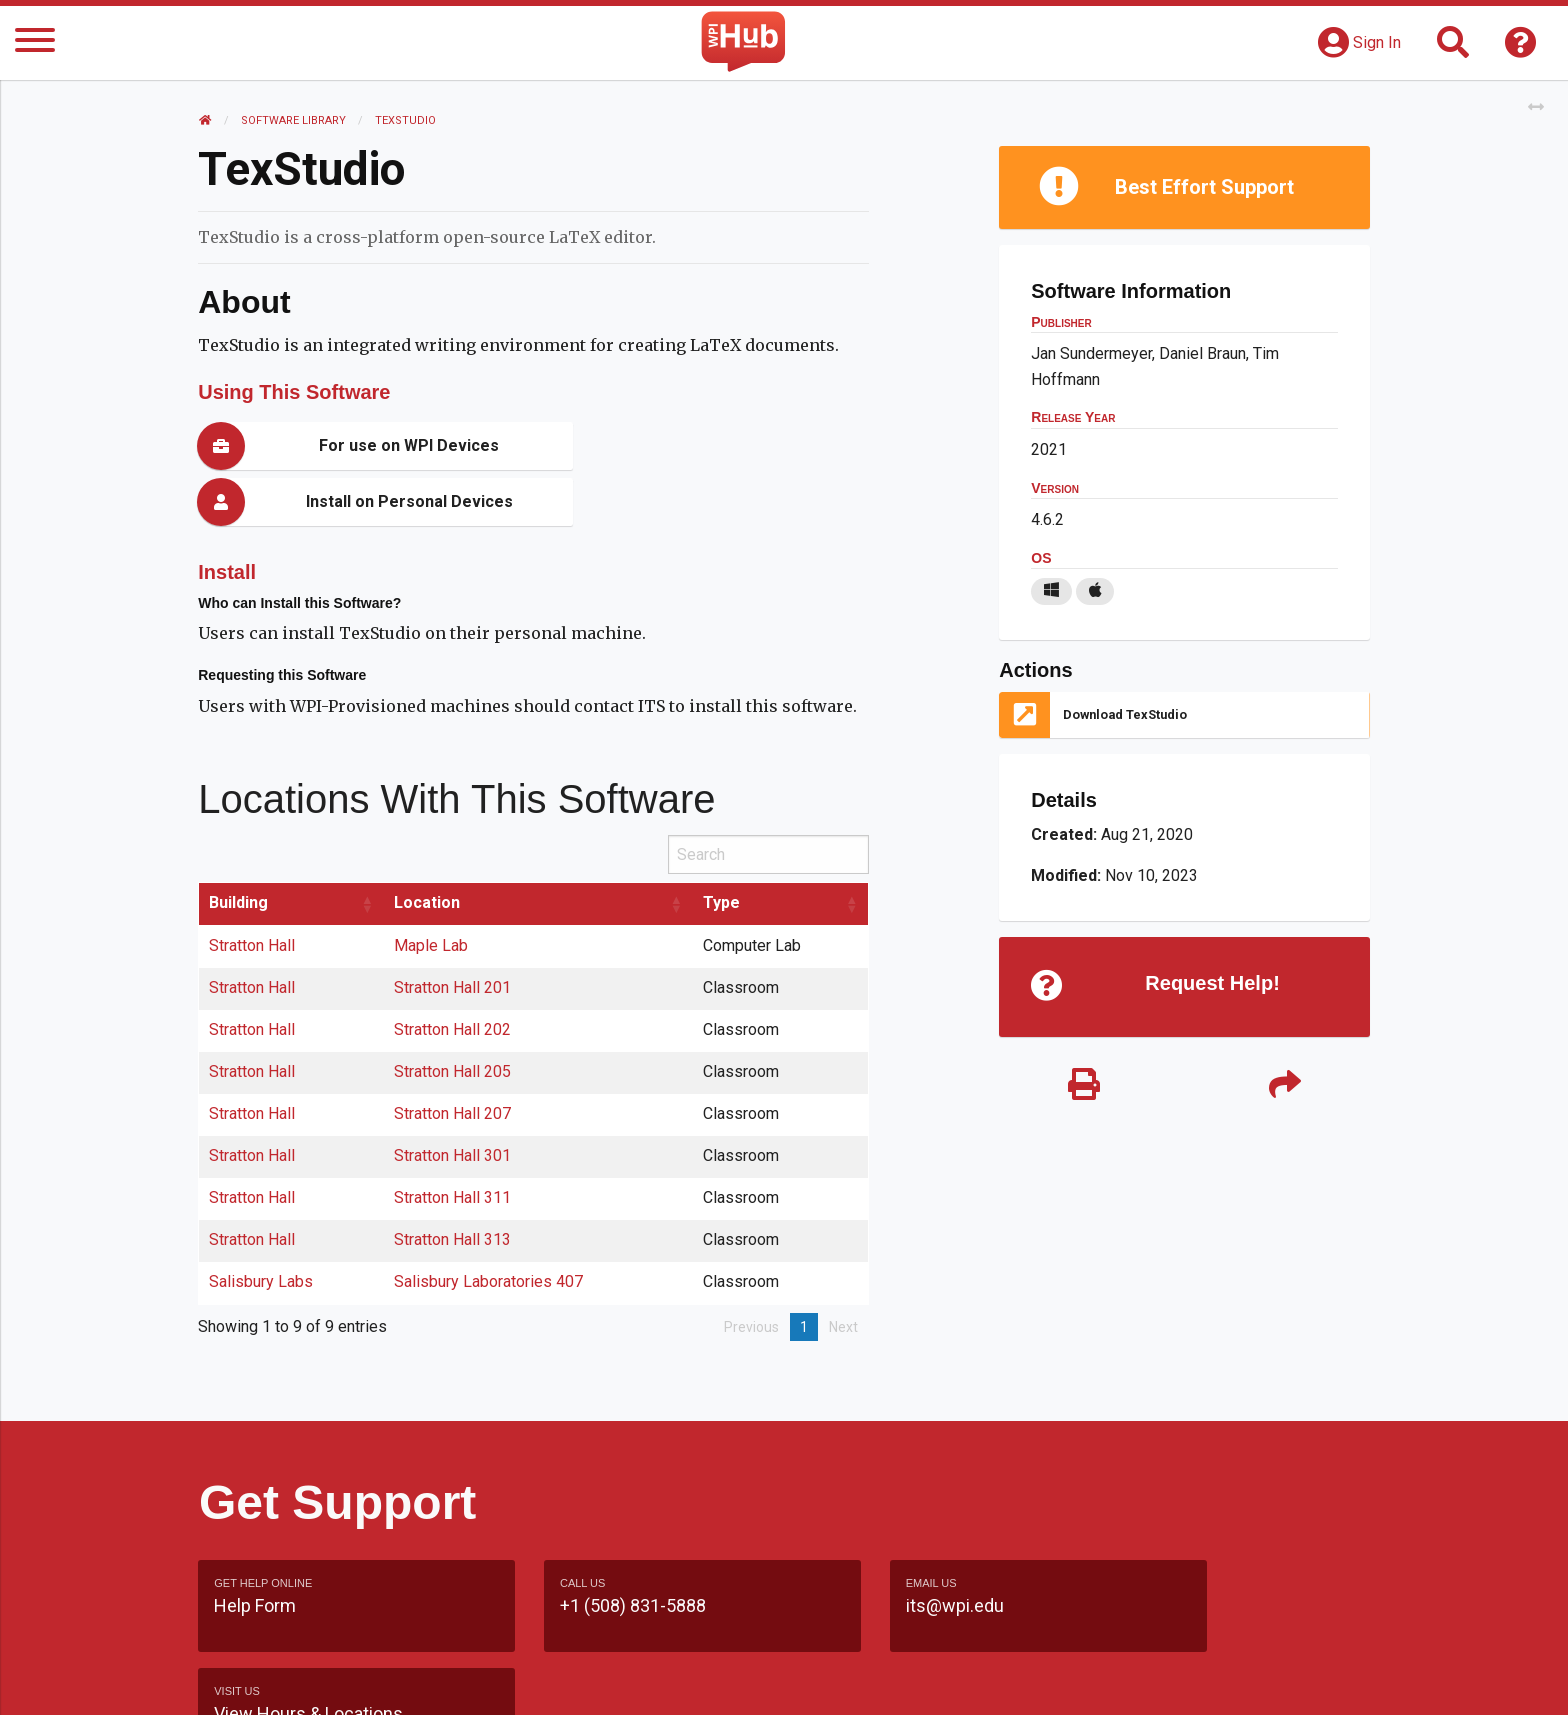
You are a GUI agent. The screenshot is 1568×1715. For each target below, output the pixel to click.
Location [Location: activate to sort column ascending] (428, 846)
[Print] (1084, 1086)
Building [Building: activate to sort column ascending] (239, 846)
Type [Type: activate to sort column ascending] (721, 846)
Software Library (294, 120)
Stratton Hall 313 (453, 1183)
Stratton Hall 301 (453, 1099)
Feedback (870, 1679)
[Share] (1284, 1086)
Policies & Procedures (1254, 1679)
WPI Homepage (1087, 1679)
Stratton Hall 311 (453, 1141)
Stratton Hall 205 (453, 1015)
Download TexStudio (1125, 714)
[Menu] (35, 43)
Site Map (968, 1679)
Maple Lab (432, 889)
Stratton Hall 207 (453, 1057)
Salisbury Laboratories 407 (489, 1225)
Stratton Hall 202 (453, 973)
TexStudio (406, 120)
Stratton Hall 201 (453, 931)
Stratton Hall (253, 889)
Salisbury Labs (262, 1225)
